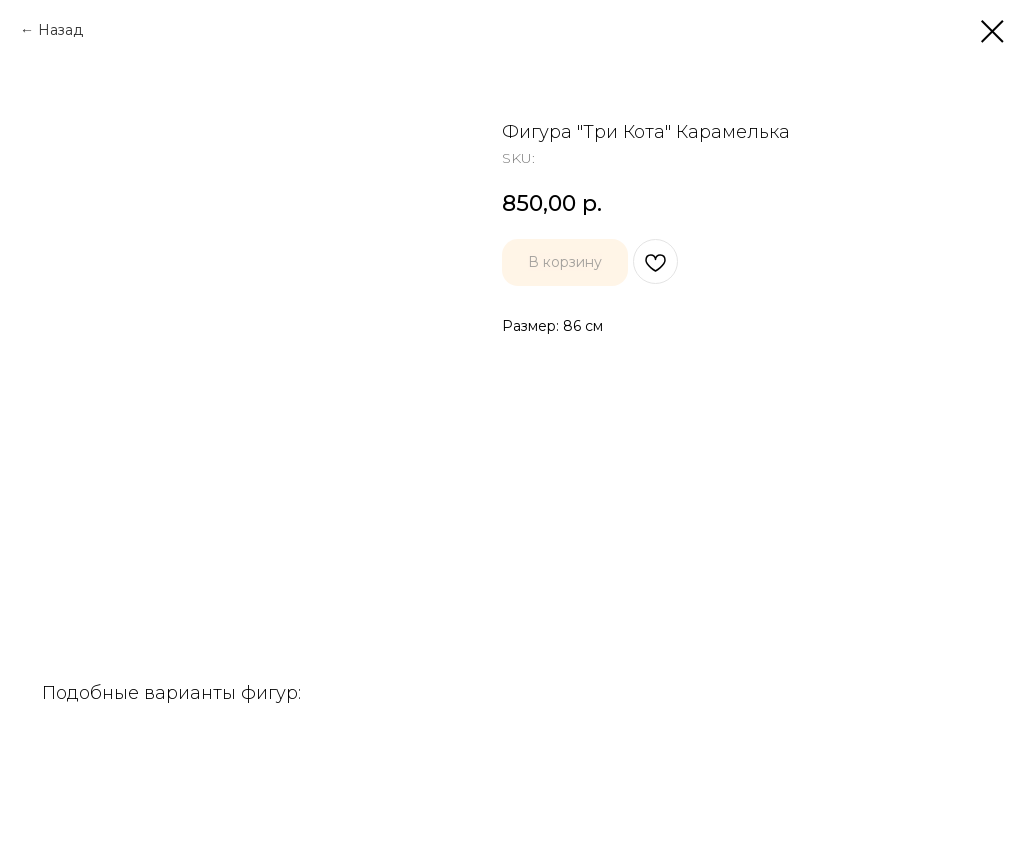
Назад (60, 30)
